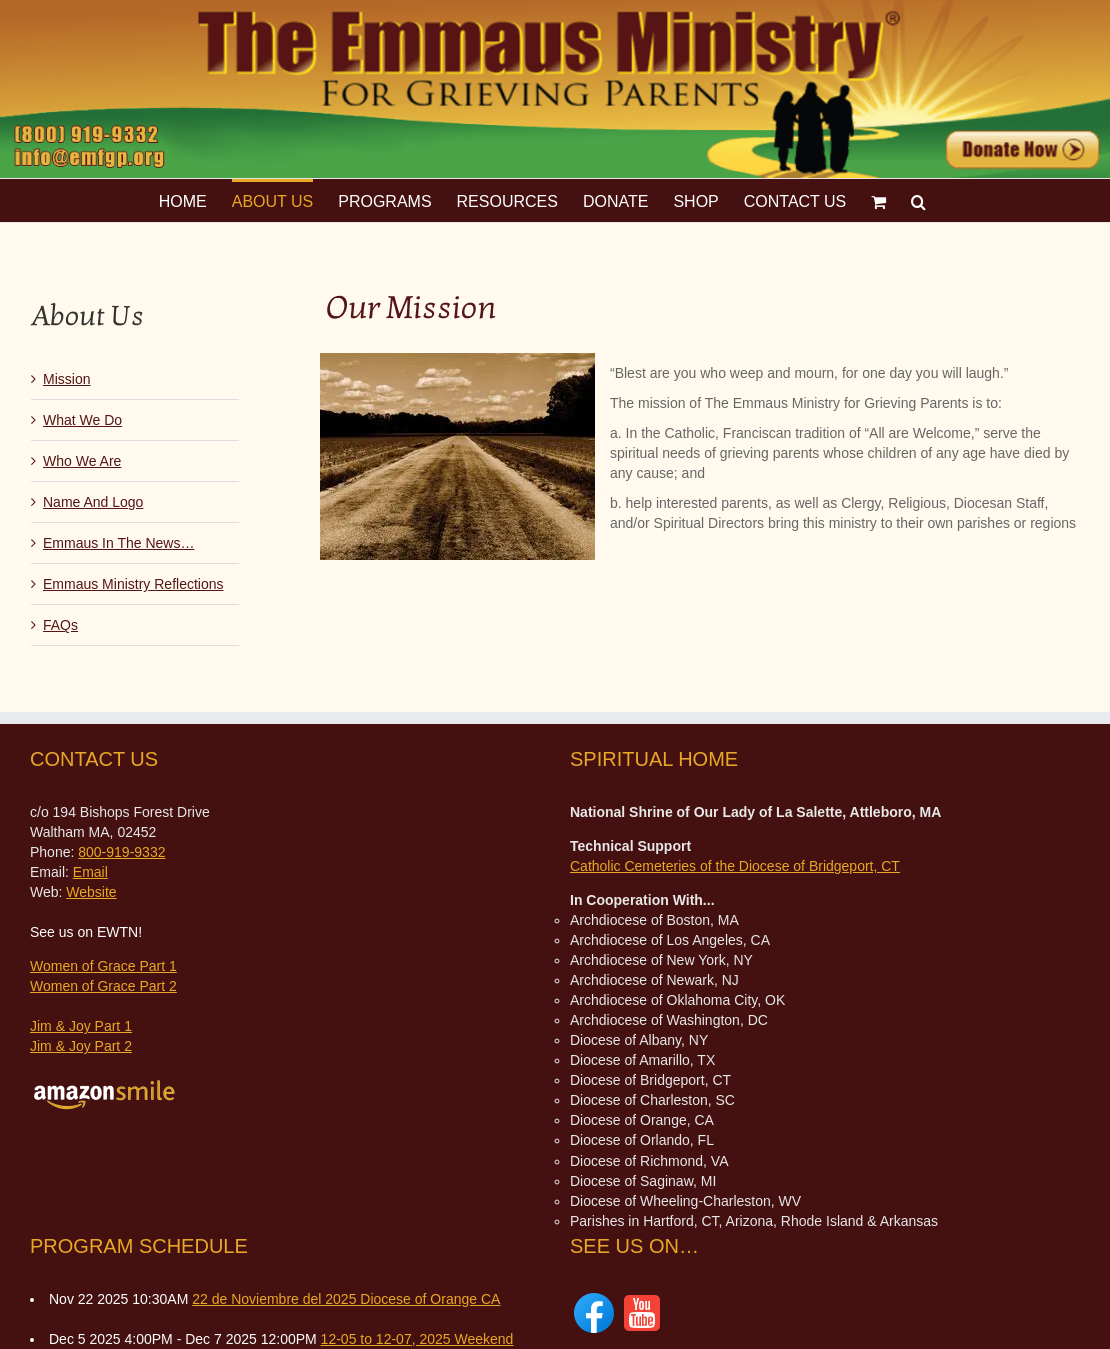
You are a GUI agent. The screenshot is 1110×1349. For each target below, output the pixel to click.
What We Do (82, 420)
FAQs (60, 625)
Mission (66, 379)
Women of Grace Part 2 (103, 986)
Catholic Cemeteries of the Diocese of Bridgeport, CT (735, 866)
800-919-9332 (121, 852)
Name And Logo (93, 502)
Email (90, 872)
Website (91, 892)
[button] (918, 200)
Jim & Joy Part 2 (81, 1046)
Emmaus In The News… (118, 543)
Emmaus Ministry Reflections (133, 584)
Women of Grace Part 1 (103, 966)
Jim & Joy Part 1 (81, 1026)
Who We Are (82, 461)
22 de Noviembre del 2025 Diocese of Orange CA (346, 1299)
